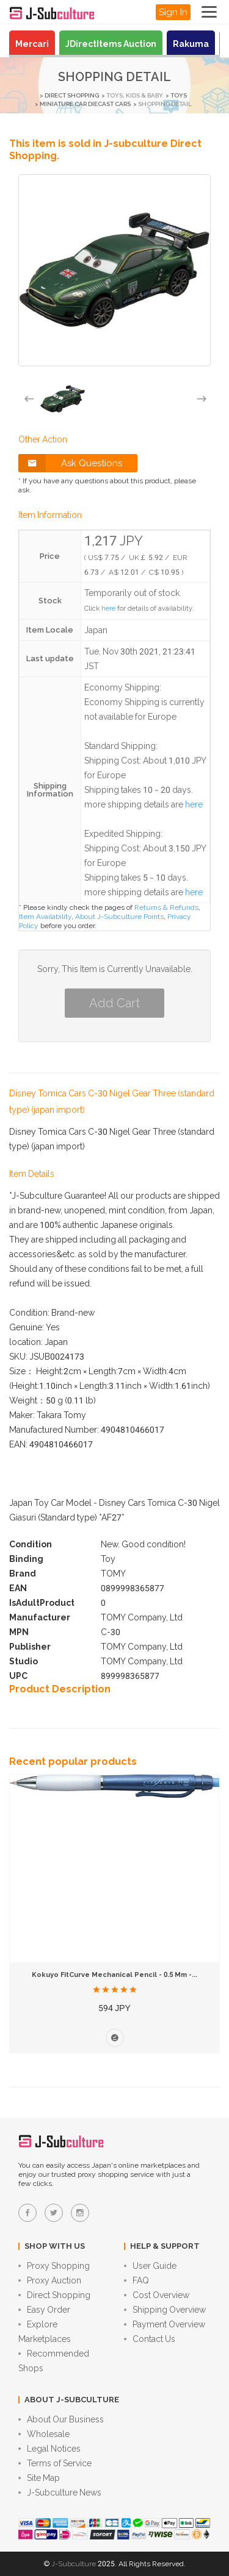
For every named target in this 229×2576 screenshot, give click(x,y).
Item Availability (45, 916)
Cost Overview (156, 2295)
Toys (178, 95)
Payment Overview (164, 2324)
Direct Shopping (72, 95)
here (108, 608)
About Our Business (61, 2419)
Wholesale (44, 2434)
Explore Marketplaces (44, 2331)
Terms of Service (55, 2463)
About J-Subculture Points (119, 916)
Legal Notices (49, 2449)
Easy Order (44, 2310)
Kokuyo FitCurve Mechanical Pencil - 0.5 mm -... (114, 1975)
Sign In (173, 12)
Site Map (39, 2478)
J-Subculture (73, 2564)
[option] (63, 399)
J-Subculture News (59, 2492)
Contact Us (149, 2339)
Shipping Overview (165, 2310)
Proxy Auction (49, 2280)
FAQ (136, 2280)
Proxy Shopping (54, 2266)
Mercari (32, 44)
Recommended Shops (53, 2361)
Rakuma (191, 44)
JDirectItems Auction (110, 44)
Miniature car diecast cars (85, 104)
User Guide (150, 2266)
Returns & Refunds (166, 907)
